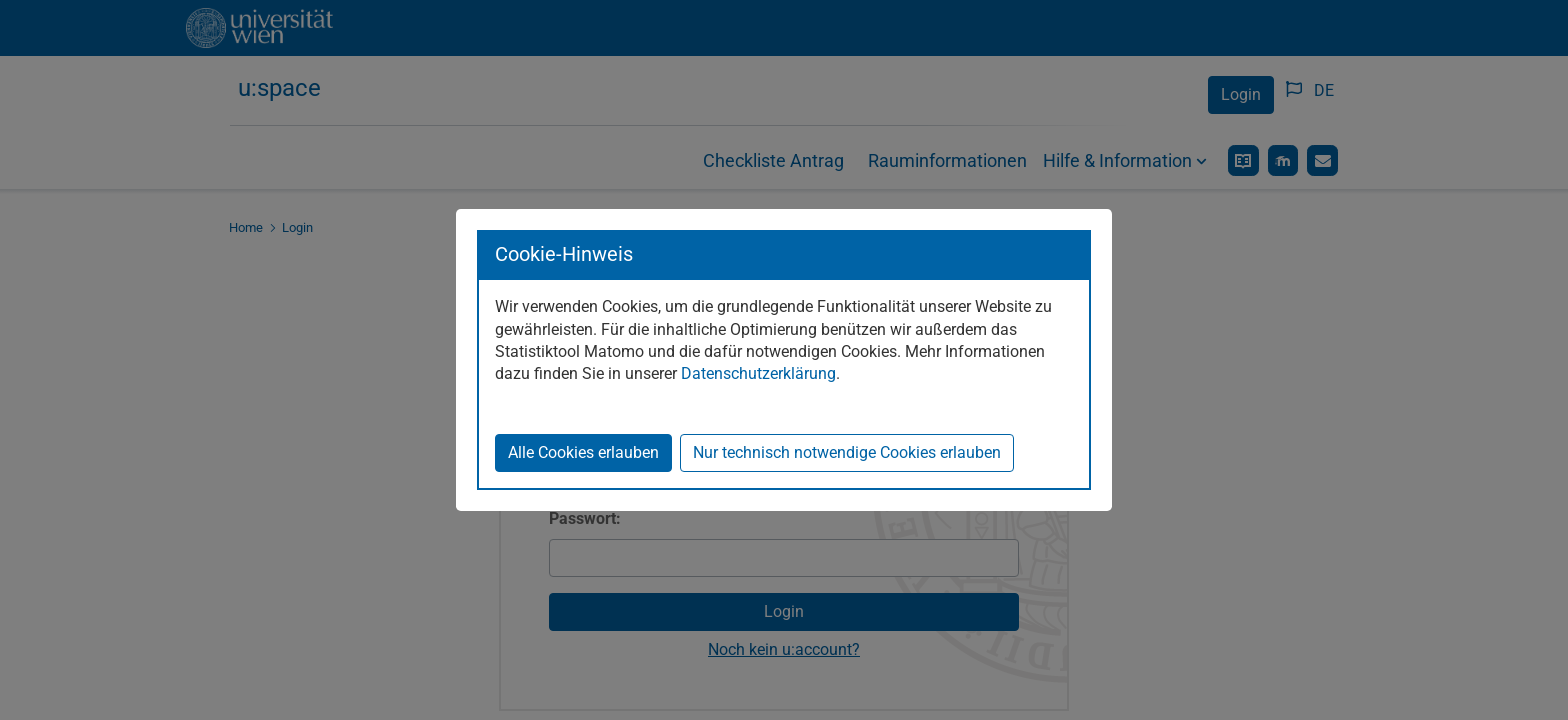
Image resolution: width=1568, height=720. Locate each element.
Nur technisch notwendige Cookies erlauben (847, 452)
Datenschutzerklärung (758, 373)
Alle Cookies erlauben (583, 452)
